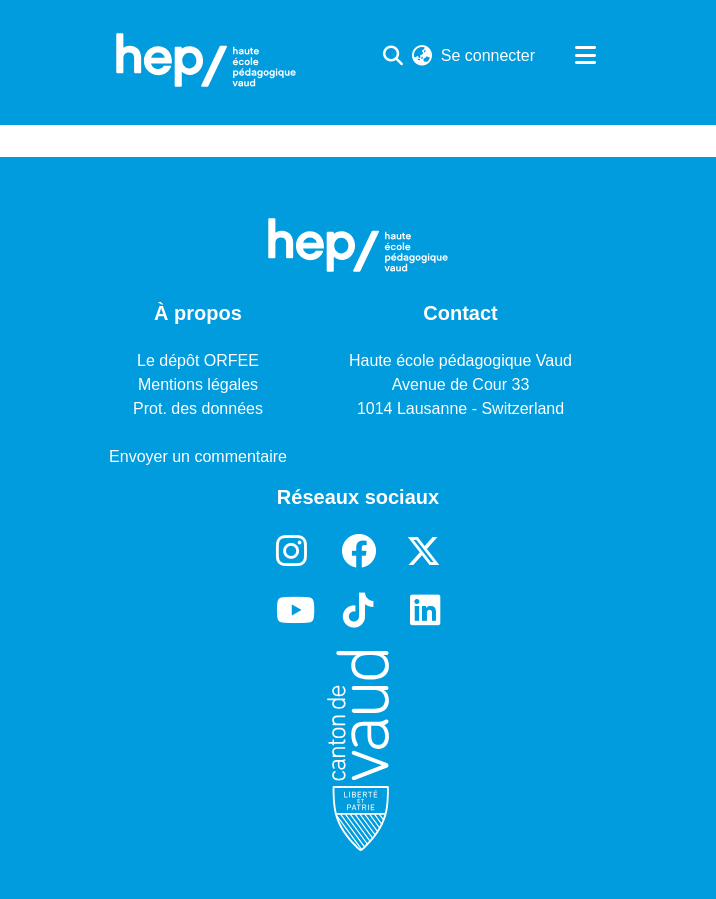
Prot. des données (198, 408)
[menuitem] (422, 56)
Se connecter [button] (489, 55)
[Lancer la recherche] (393, 56)
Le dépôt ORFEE (198, 360)
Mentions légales (198, 384)
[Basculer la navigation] (585, 56)
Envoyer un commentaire (198, 456)
